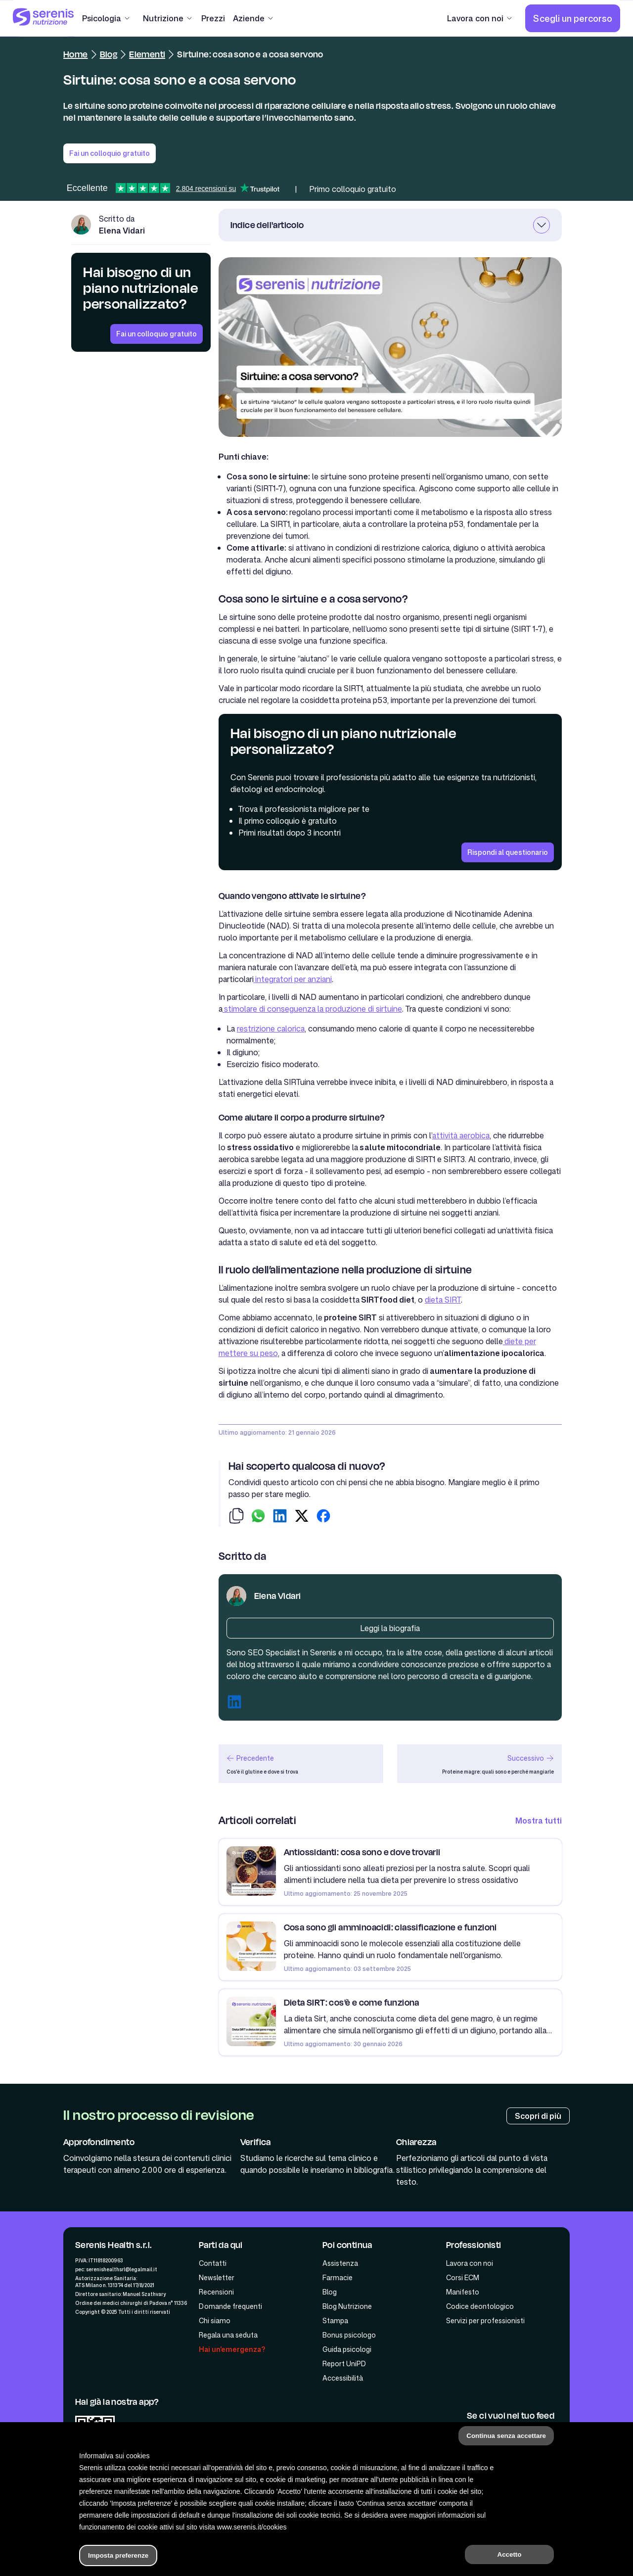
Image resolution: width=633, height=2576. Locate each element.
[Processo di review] (538, 2116)
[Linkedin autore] (234, 1703)
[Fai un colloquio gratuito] (156, 334)
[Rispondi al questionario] (507, 852)
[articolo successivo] (479, 1763)
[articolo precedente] (301, 1763)
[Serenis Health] (43, 18)
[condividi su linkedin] (280, 1517)
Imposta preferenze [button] (118, 2555)
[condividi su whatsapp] (258, 1517)
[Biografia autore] (390, 1628)
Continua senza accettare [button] (506, 2435)
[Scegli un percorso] (572, 18)
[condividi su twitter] (302, 1517)
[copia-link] (236, 1517)
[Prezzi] (213, 18)
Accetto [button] (509, 2554)
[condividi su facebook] (323, 1517)
